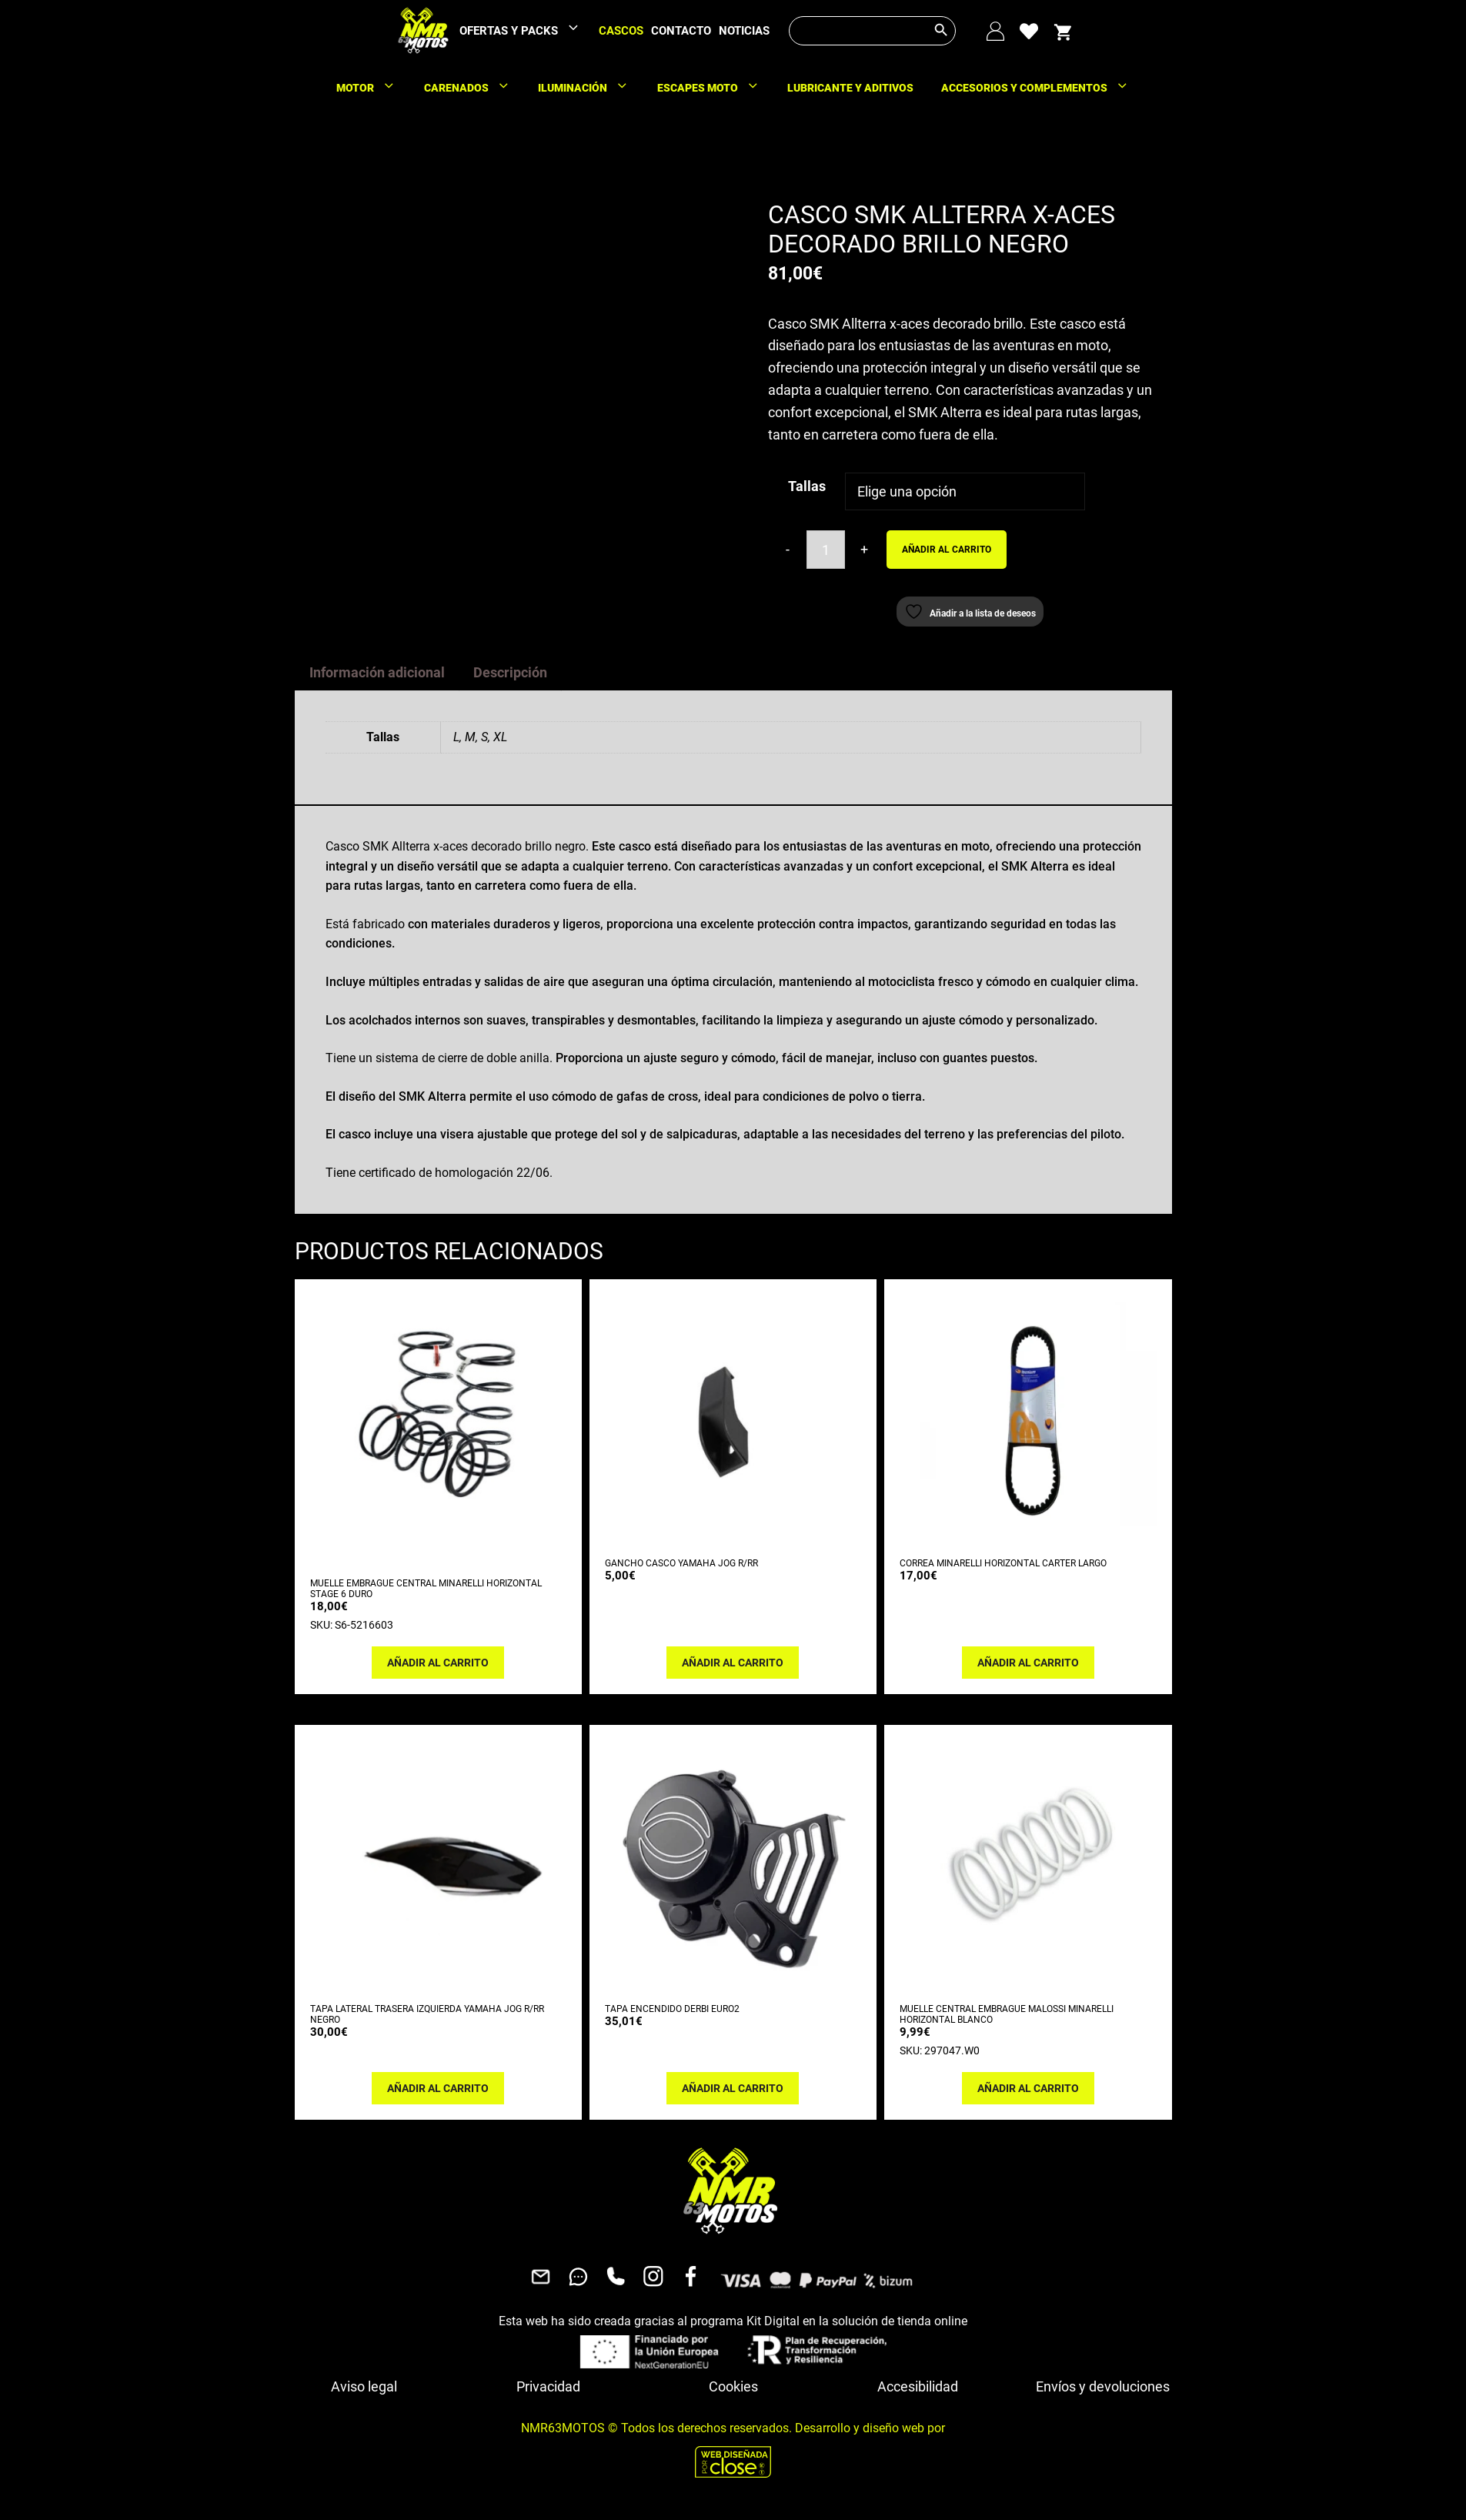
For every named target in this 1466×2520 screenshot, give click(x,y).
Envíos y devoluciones (1103, 2386)
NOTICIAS (744, 31)
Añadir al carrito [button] (438, 1662)
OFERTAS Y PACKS (527, 31)
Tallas (807, 486)
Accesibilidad (917, 2386)
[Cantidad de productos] (825, 549)
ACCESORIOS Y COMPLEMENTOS (1042, 88)
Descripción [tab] (510, 672)
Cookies (733, 2386)
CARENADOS (474, 88)
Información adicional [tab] (377, 672)
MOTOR (373, 88)
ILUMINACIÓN (590, 88)
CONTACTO (681, 31)
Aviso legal (364, 2386)
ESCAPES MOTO (715, 88)
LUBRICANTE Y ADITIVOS (850, 88)
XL (500, 737)
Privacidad (548, 2386)
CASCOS (621, 31)
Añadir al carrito (946, 549)
